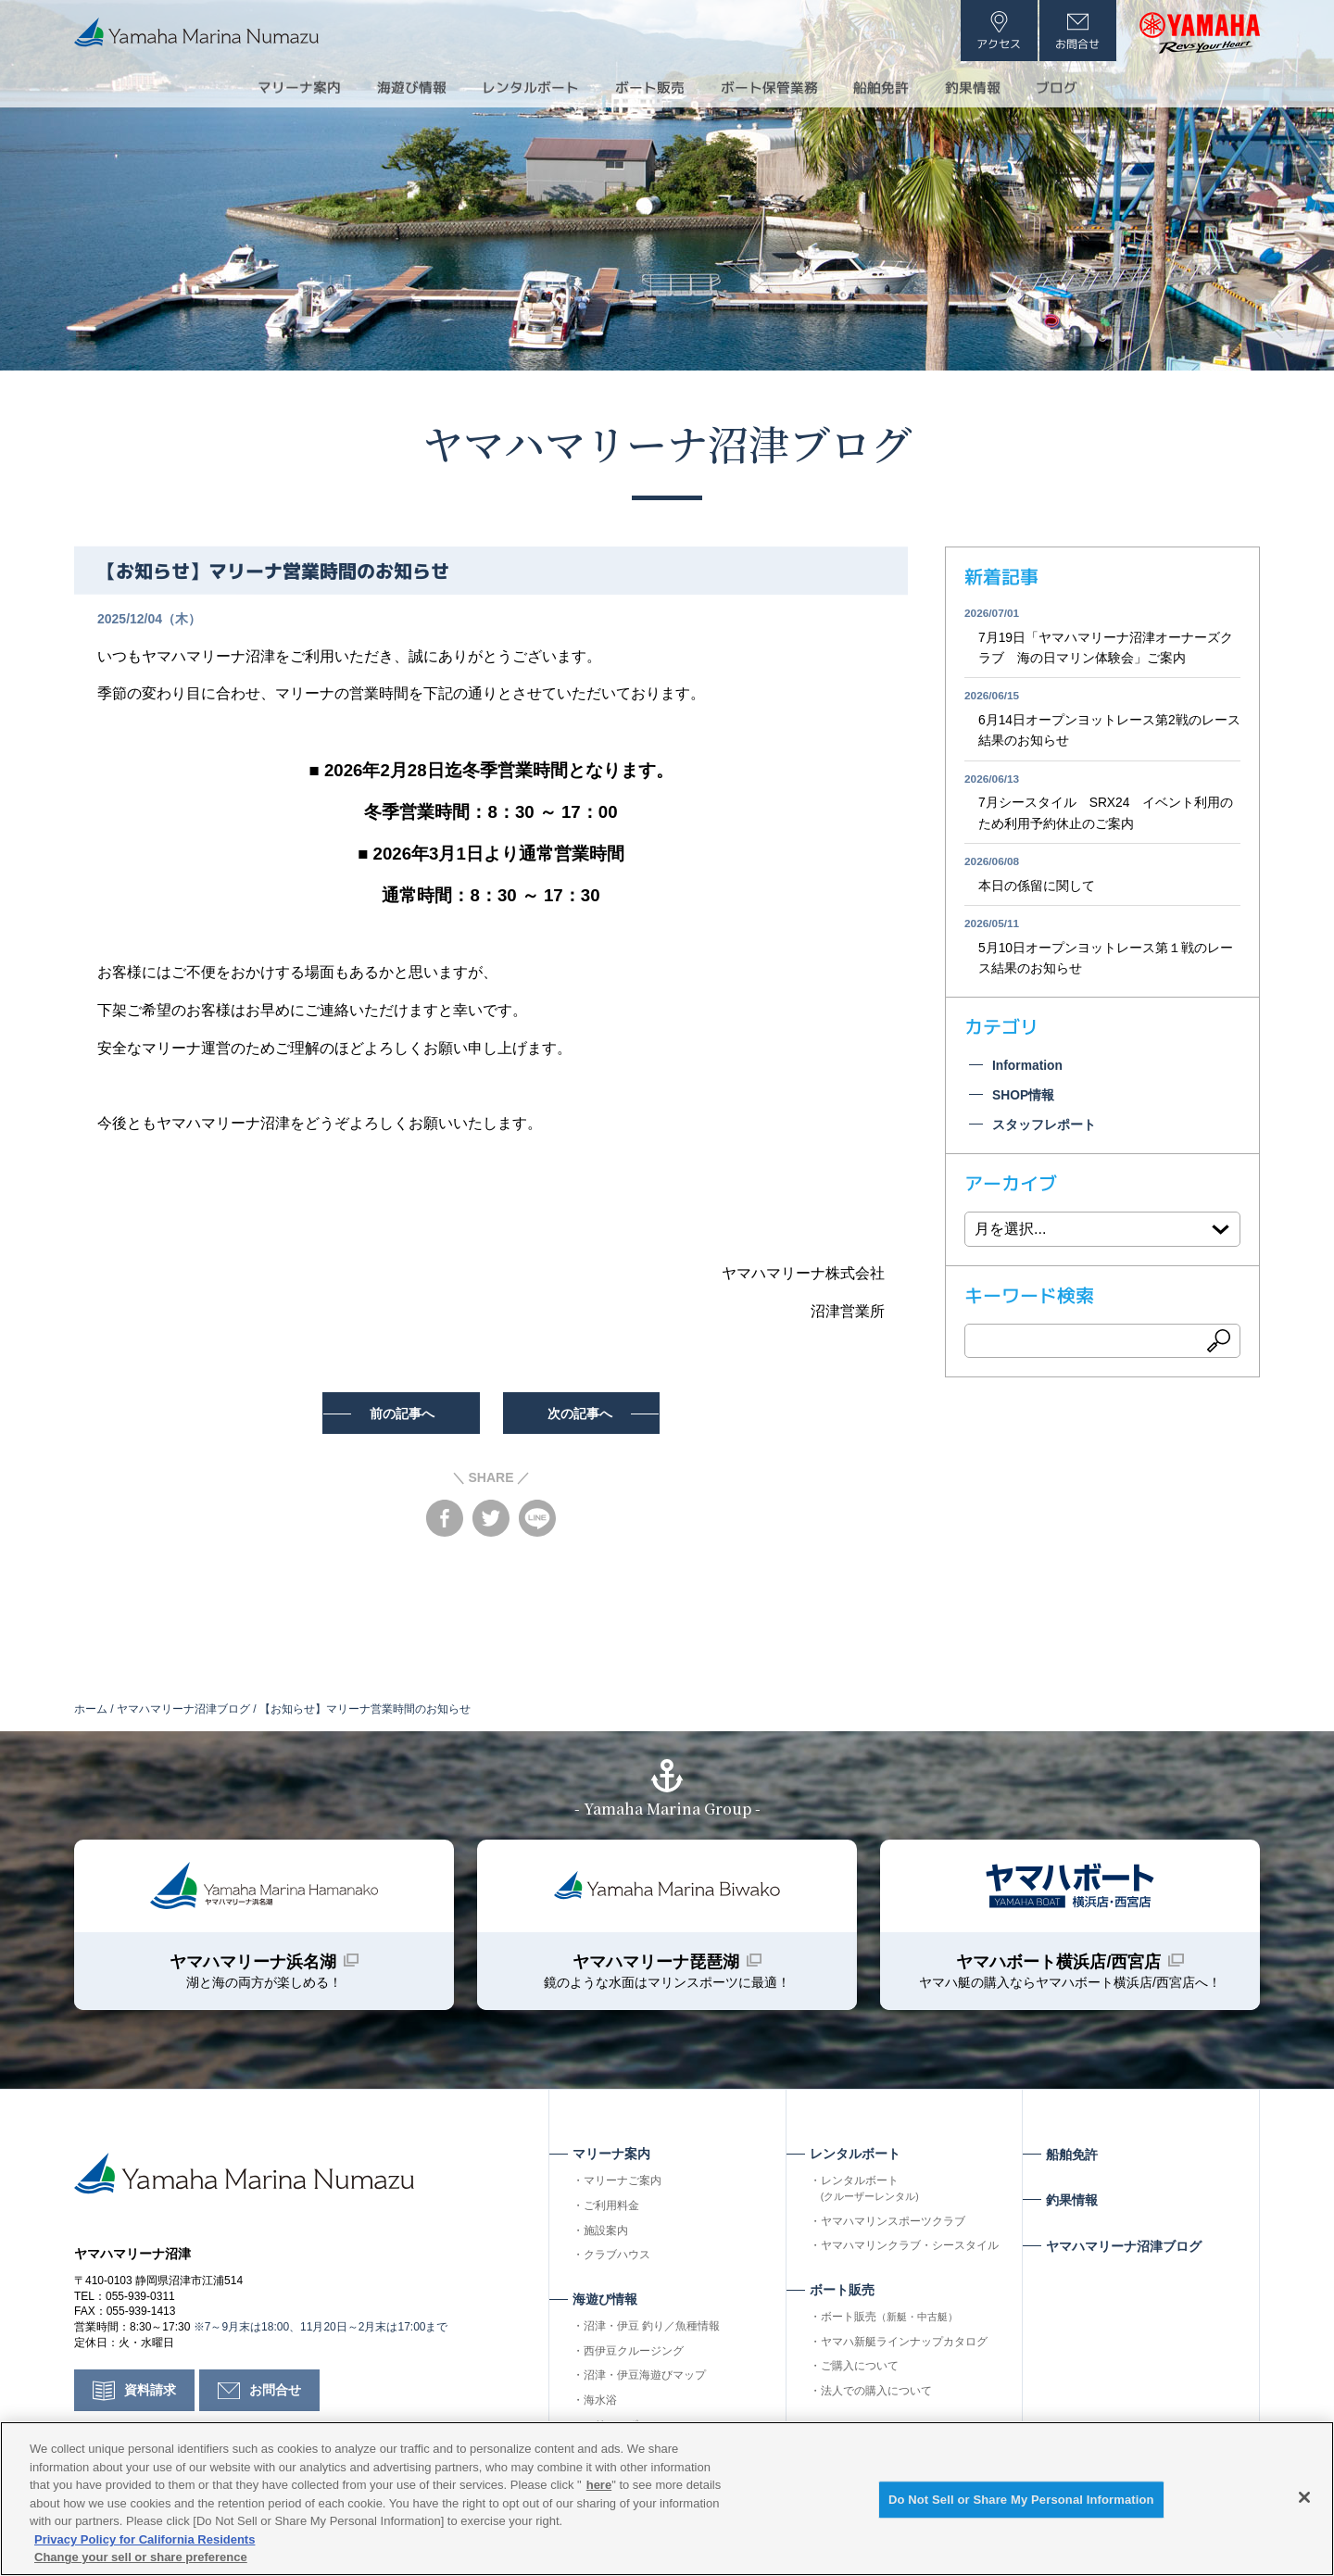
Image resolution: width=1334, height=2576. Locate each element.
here (598, 2485)
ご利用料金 (611, 2208)
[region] (667, 2498)
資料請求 (150, 2394)
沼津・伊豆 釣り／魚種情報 (652, 2328)
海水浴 (600, 2402)
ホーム (90, 1709)
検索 (1219, 1345)
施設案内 (606, 2233)
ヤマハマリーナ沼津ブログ (667, 441)
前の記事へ (400, 1413)
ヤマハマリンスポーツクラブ (893, 2224)
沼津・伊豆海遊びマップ (645, 2378)
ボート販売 (889, 2319)
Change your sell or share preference (140, 2557)
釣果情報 (989, 87)
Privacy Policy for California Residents (144, 2539)
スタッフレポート (1044, 1128)
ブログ (1078, 87)
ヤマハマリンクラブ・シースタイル (910, 2249)
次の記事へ (582, 1413)
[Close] (1304, 2497)
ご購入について (860, 2369)
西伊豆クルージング (634, 2353)
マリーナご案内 (622, 2183)
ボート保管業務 (774, 87)
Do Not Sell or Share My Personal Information (1021, 2500)
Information (1027, 1069)
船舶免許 (893, 87)
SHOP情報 (1023, 1098)
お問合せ (275, 2394)
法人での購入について (876, 2393)
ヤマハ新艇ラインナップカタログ (904, 2344)
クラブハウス (617, 2258)
